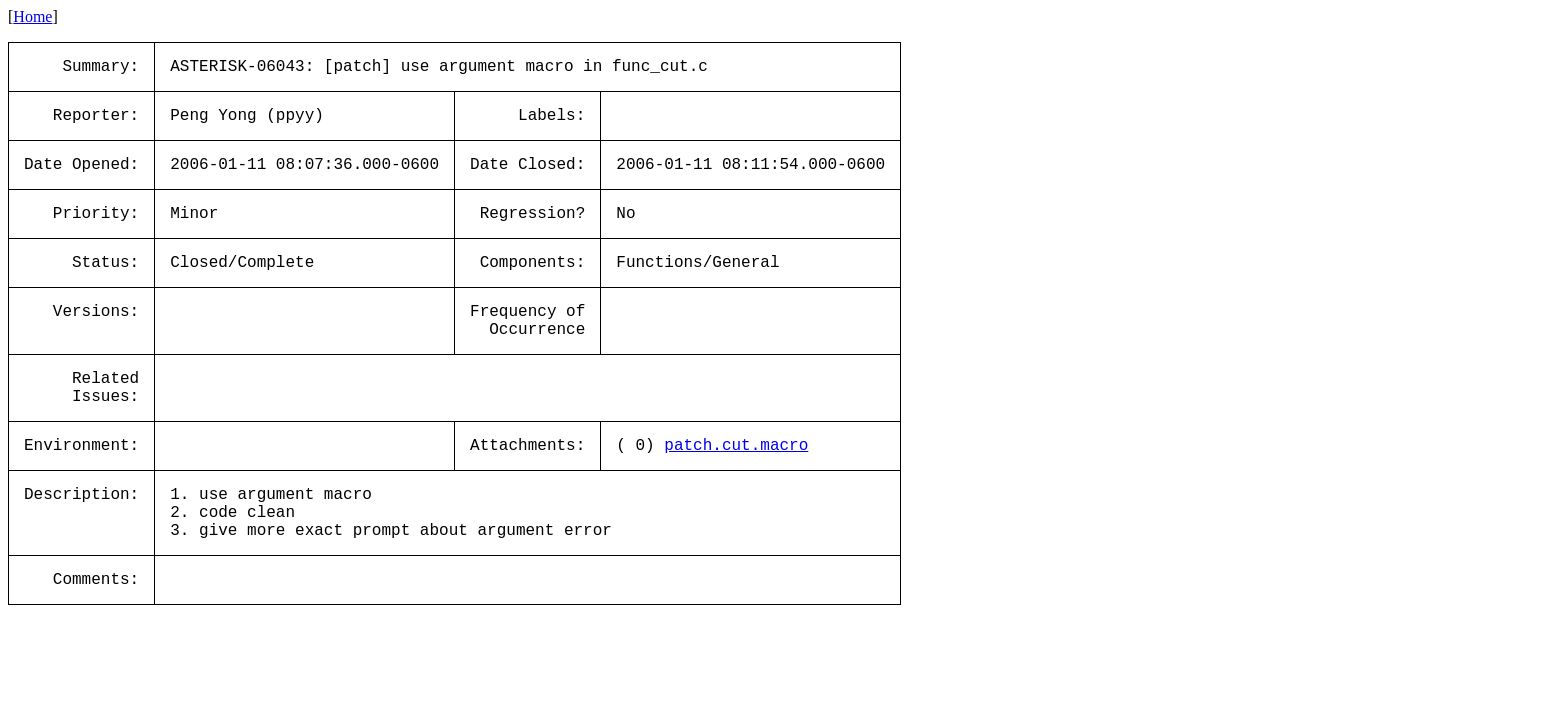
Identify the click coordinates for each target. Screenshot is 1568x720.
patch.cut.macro (736, 446)
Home (32, 16)
